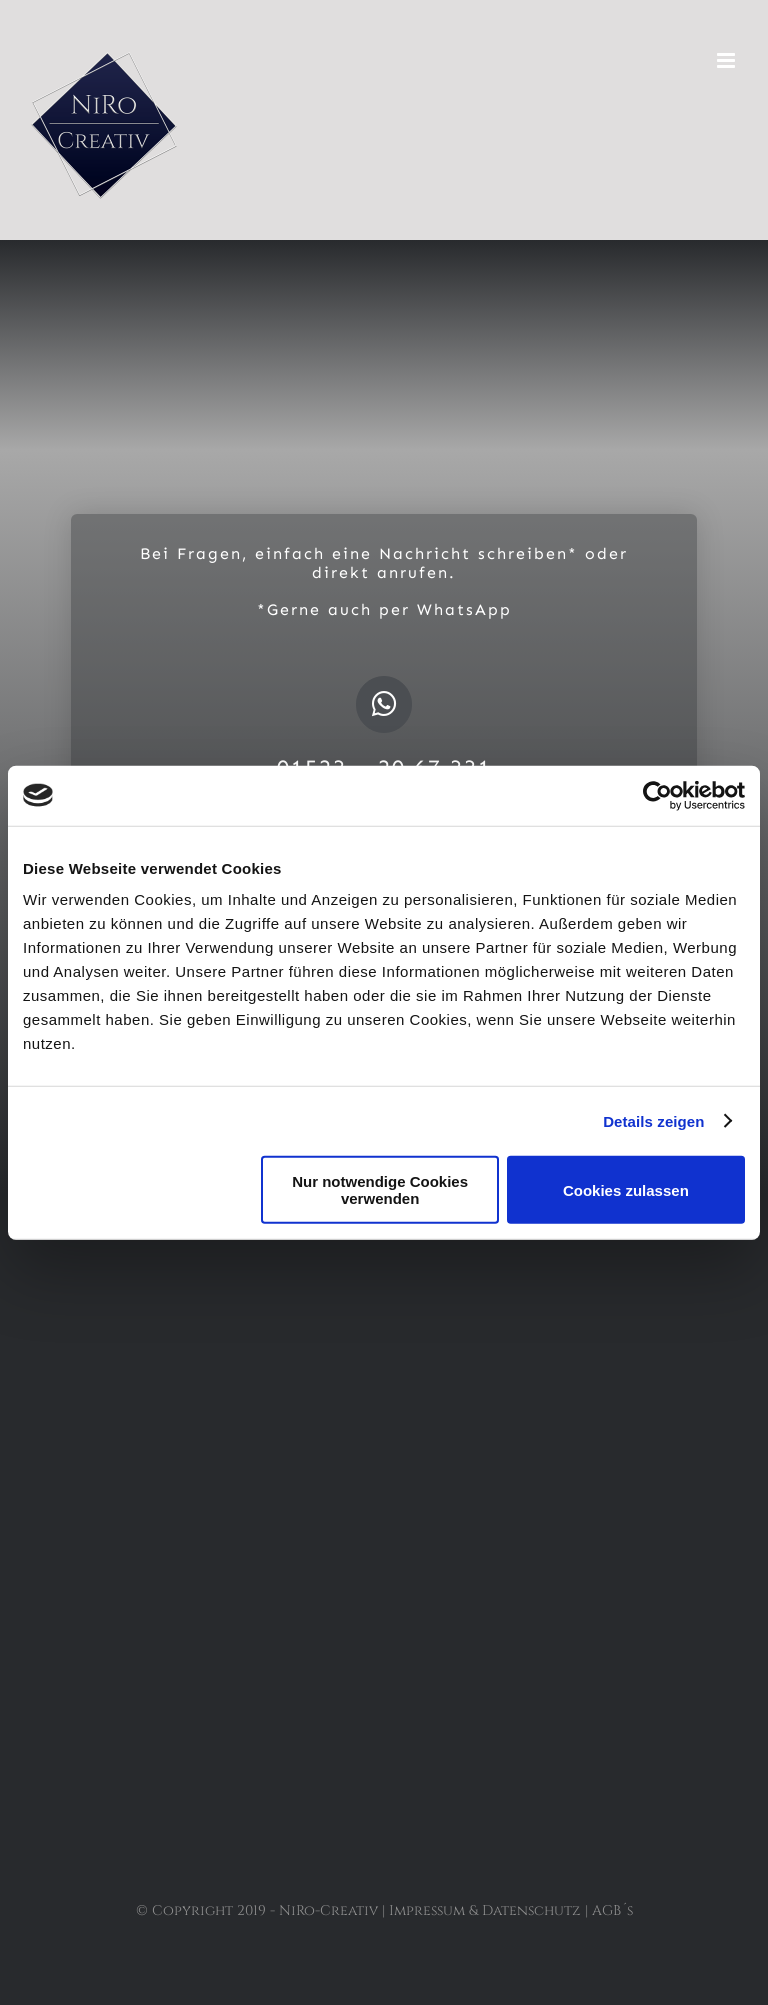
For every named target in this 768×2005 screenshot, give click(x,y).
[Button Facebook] (384, 1314)
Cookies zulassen (626, 1189)
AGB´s (612, 1910)
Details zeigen (653, 1120)
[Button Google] (384, 1502)
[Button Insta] (384, 1377)
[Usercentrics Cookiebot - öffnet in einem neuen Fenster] (657, 795)
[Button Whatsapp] (384, 1439)
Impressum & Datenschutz (485, 1910)
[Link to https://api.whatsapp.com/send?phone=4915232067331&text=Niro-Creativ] (384, 704)
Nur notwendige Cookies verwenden (380, 1190)
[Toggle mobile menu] (727, 60)
